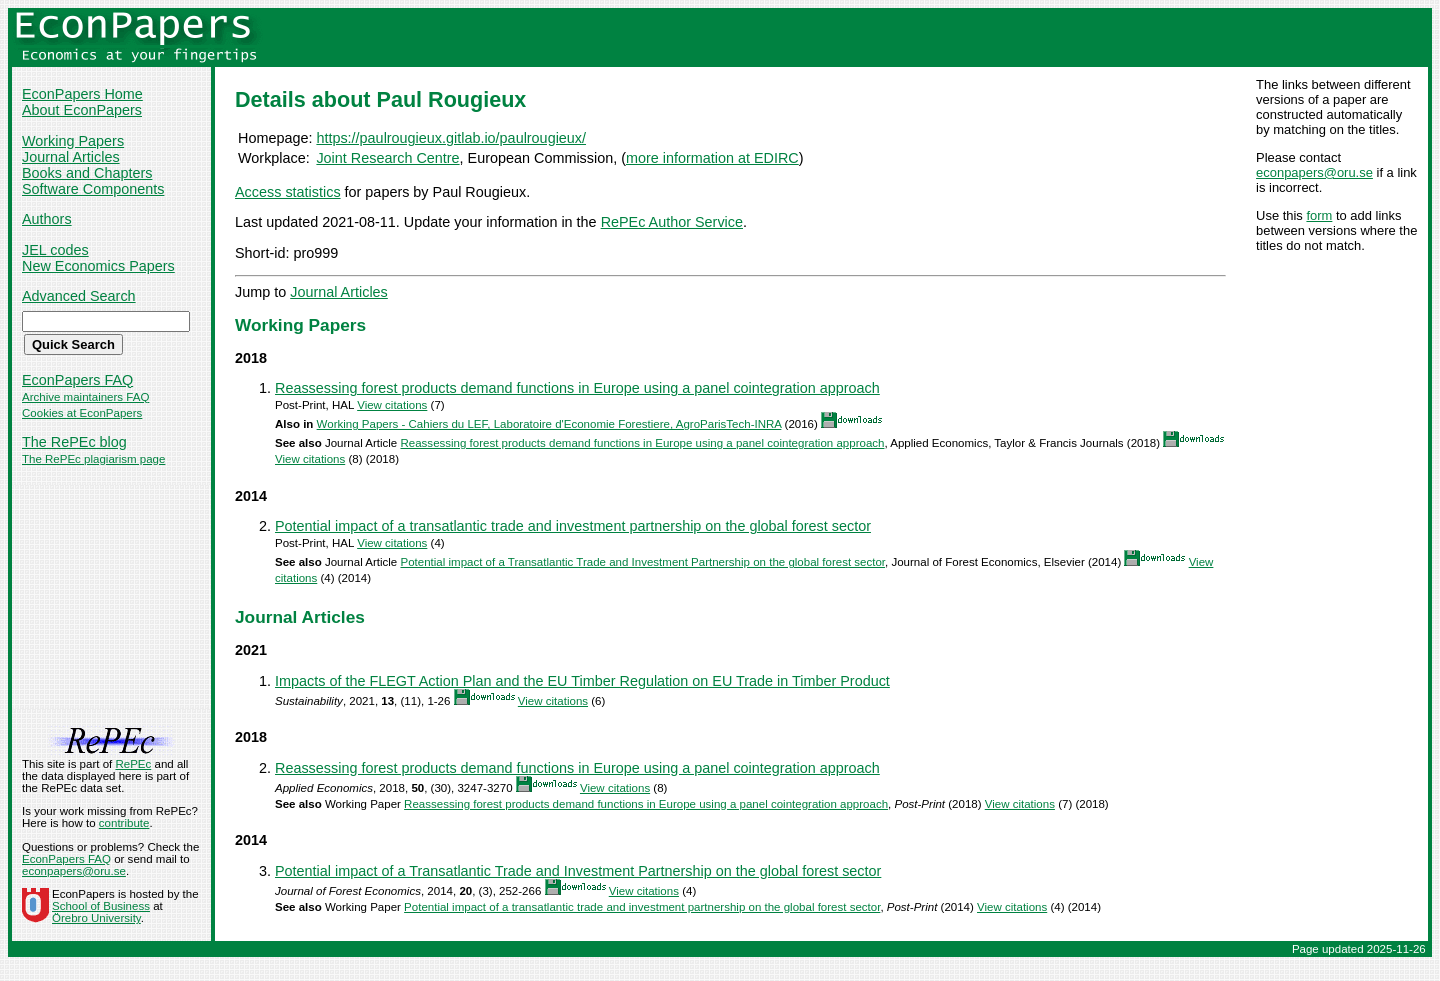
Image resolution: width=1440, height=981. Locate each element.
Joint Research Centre (387, 158)
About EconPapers (82, 110)
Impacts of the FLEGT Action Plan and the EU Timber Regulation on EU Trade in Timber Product (582, 681)
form (1319, 215)
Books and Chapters (87, 173)
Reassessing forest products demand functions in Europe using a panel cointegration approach (577, 388)
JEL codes (55, 250)
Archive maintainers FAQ (85, 397)
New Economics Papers (98, 266)
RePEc (133, 764)
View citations (392, 405)
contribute (124, 823)
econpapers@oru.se (1314, 172)
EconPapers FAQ (77, 380)
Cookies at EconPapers (82, 413)
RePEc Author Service (672, 222)
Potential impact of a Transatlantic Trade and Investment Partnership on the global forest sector (642, 562)
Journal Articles (71, 157)
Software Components (93, 189)
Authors (47, 219)
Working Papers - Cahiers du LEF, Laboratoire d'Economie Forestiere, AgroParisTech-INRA (549, 424)
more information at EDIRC (712, 158)
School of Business (101, 906)
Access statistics (288, 192)
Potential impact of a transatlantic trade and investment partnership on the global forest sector (573, 526)
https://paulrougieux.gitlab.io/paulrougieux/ (451, 138)
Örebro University (96, 918)
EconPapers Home (82, 94)
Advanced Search (79, 296)
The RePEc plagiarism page (93, 459)
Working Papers (73, 141)
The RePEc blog (74, 442)
